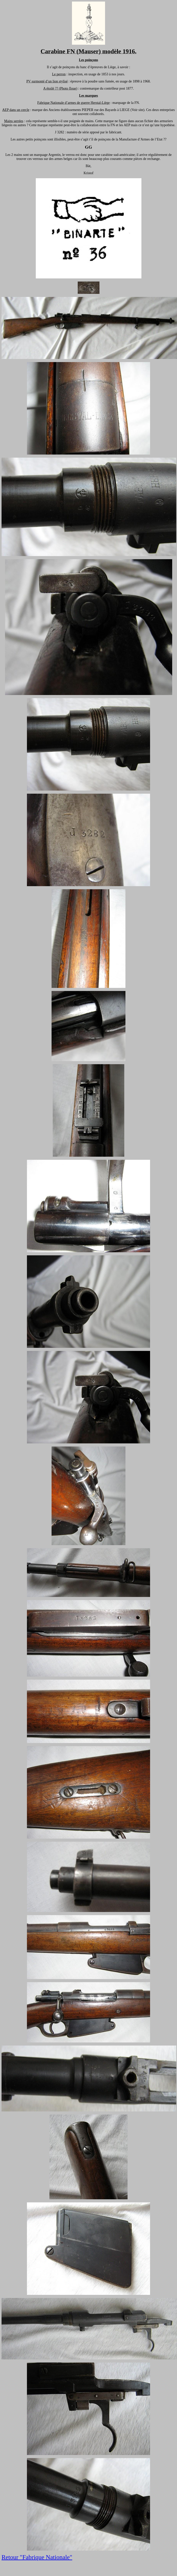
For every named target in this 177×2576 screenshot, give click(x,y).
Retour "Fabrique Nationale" (37, 2557)
